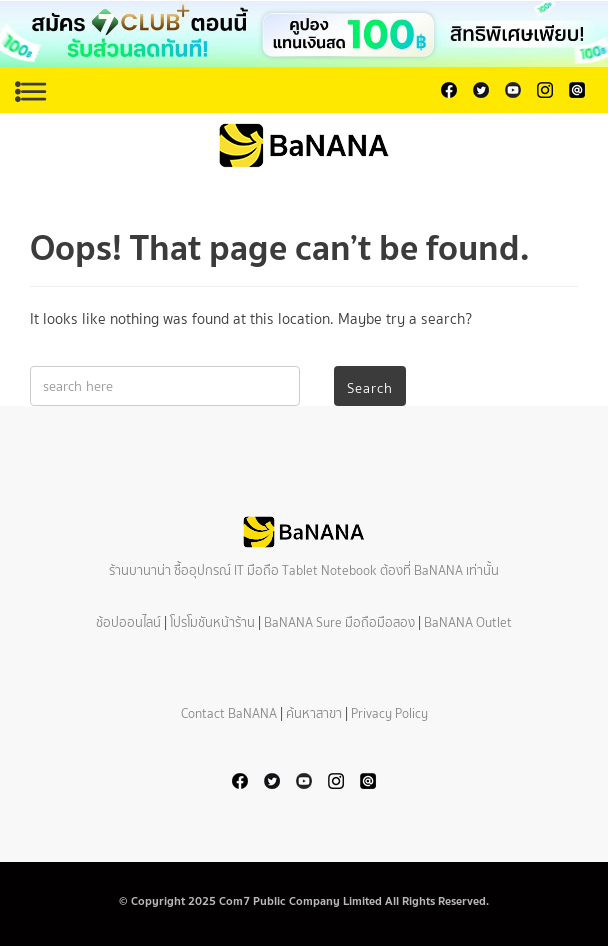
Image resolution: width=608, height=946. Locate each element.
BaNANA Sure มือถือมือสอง (339, 622)
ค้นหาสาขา (314, 713)
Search (370, 388)
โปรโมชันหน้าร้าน (212, 622)
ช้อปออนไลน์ (128, 622)
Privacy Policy (389, 713)
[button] (304, 34)
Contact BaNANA (229, 713)
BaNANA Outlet (468, 622)
